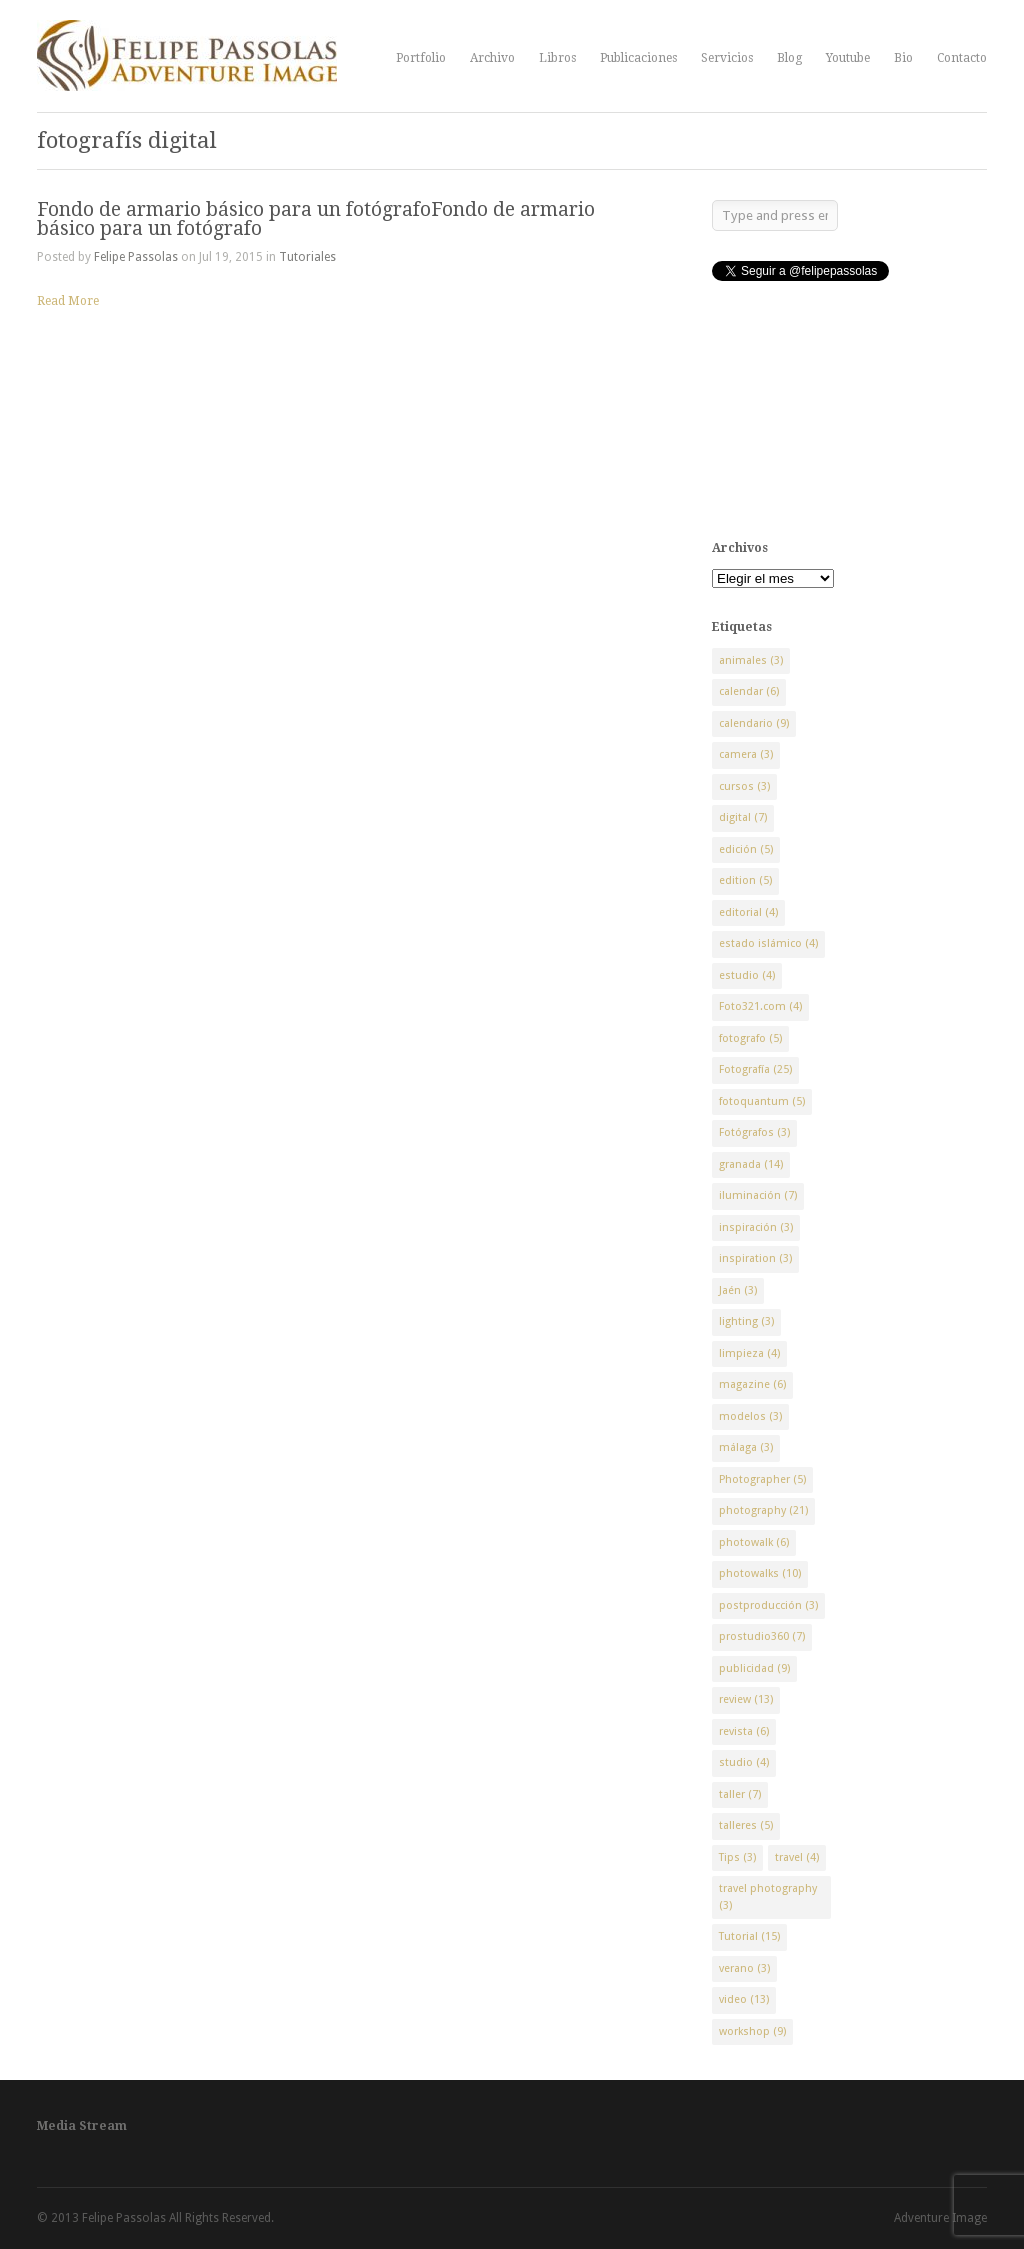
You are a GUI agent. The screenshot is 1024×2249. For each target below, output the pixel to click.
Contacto (962, 58)
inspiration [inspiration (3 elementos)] (755, 1258)
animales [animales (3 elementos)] (751, 660)
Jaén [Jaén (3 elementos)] (738, 1290)
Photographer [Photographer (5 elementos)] (762, 1479)
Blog (789, 58)
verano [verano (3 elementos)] (744, 1968)
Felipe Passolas (136, 257)
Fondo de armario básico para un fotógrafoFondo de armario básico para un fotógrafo (316, 219)
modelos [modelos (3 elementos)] (750, 1416)
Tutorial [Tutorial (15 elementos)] (749, 1936)
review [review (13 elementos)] (746, 1699)
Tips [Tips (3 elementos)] (737, 1857)
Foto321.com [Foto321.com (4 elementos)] (760, 1006)
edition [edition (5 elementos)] (745, 880)
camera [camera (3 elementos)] (746, 754)
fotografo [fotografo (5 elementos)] (750, 1038)
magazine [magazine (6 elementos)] (752, 1384)
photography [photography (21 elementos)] (763, 1510)
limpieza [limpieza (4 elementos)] (749, 1353)
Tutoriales (307, 257)
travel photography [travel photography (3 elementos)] (768, 1897)
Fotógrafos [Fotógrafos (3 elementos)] (754, 1132)
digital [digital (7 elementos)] (743, 817)
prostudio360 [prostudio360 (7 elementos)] (762, 1636)
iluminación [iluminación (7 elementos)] (758, 1195)
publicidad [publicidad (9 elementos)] (754, 1668)
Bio (903, 58)
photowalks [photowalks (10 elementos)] (760, 1573)
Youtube (848, 58)
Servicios (727, 58)
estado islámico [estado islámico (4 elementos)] (768, 943)
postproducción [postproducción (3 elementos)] (768, 1605)
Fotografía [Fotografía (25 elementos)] (755, 1069)
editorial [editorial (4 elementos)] (748, 912)
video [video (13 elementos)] (744, 1999)
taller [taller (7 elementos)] (740, 1794)
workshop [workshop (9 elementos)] (752, 2031)
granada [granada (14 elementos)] (751, 1164)
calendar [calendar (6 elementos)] (749, 691)
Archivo (492, 58)
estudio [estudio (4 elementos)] (747, 975)
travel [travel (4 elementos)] (797, 1857)
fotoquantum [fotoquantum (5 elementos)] (762, 1101)
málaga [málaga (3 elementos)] (746, 1447)
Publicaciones (638, 58)
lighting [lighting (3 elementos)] (746, 1321)
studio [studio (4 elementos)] (744, 1762)
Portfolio (421, 58)
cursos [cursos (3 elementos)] (744, 786)
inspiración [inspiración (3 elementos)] (756, 1227)
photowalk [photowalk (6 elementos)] (754, 1542)
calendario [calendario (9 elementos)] (754, 723)
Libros (557, 58)
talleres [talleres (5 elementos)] (746, 1825)
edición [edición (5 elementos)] (746, 849)
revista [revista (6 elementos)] (744, 1731)
